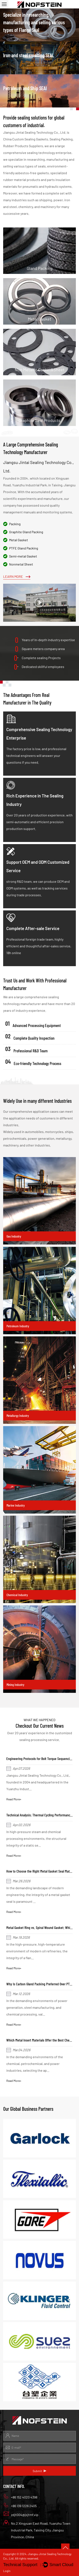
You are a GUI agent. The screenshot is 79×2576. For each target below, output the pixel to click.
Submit (39, 2471)
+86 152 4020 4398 (20, 2496)
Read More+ (13, 1799)
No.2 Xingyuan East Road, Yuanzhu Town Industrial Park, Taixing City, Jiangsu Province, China (36, 2529)
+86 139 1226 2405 (20, 2505)
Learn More (16, 576)
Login (7, 2571)
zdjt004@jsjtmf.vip (20, 2514)
